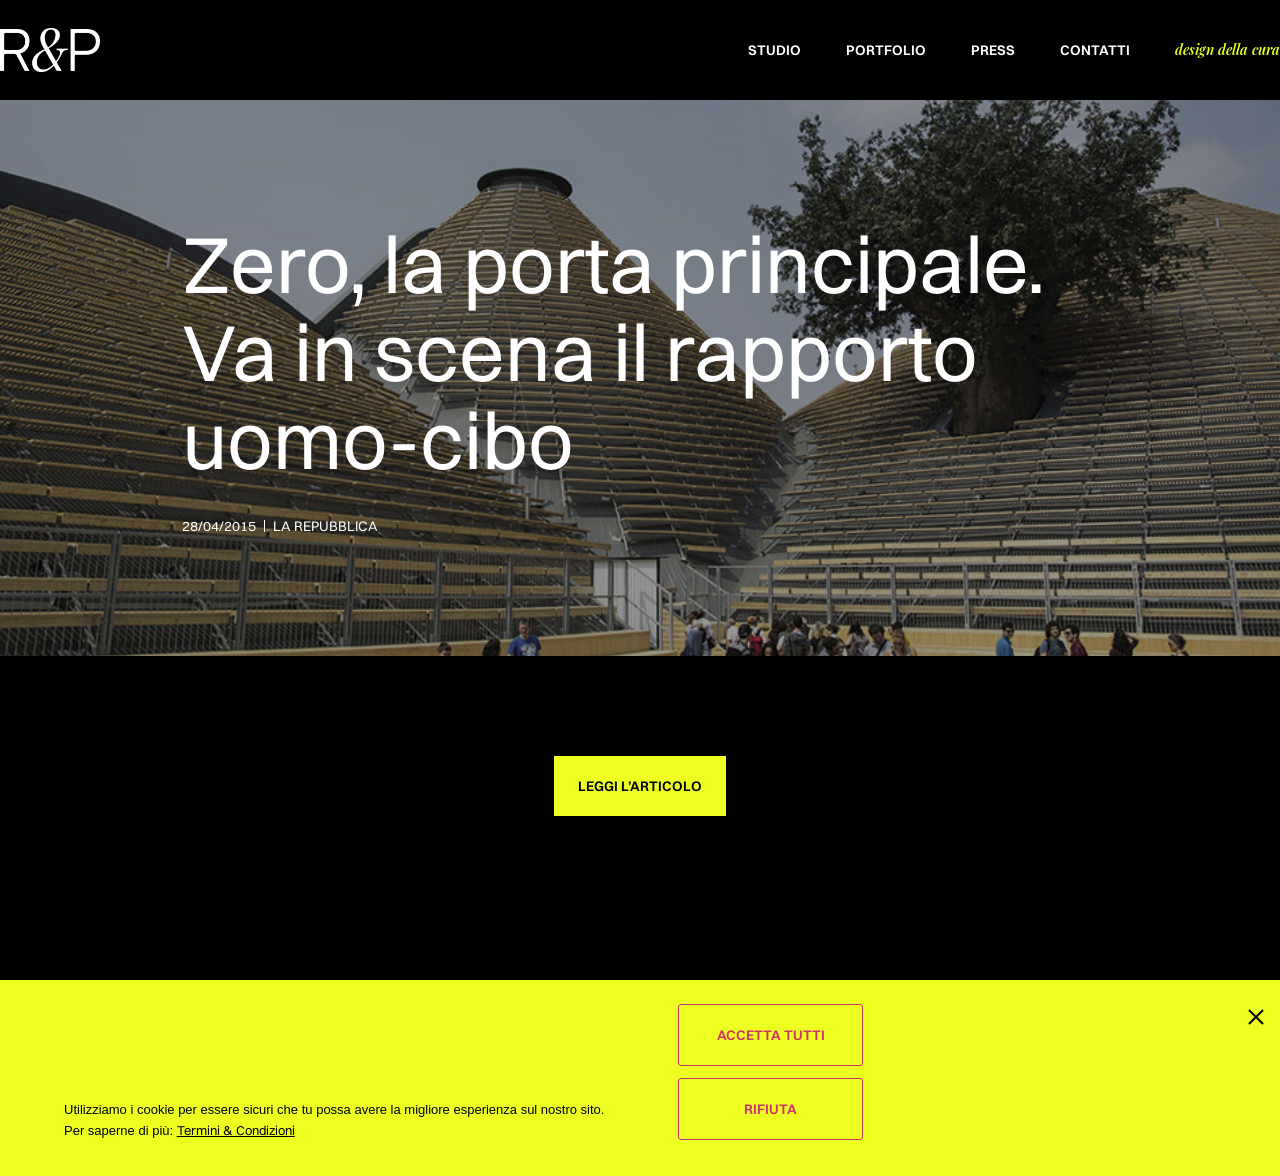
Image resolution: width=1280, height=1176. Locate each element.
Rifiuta (770, 1109)
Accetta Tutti (771, 1035)
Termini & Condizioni (236, 1130)
